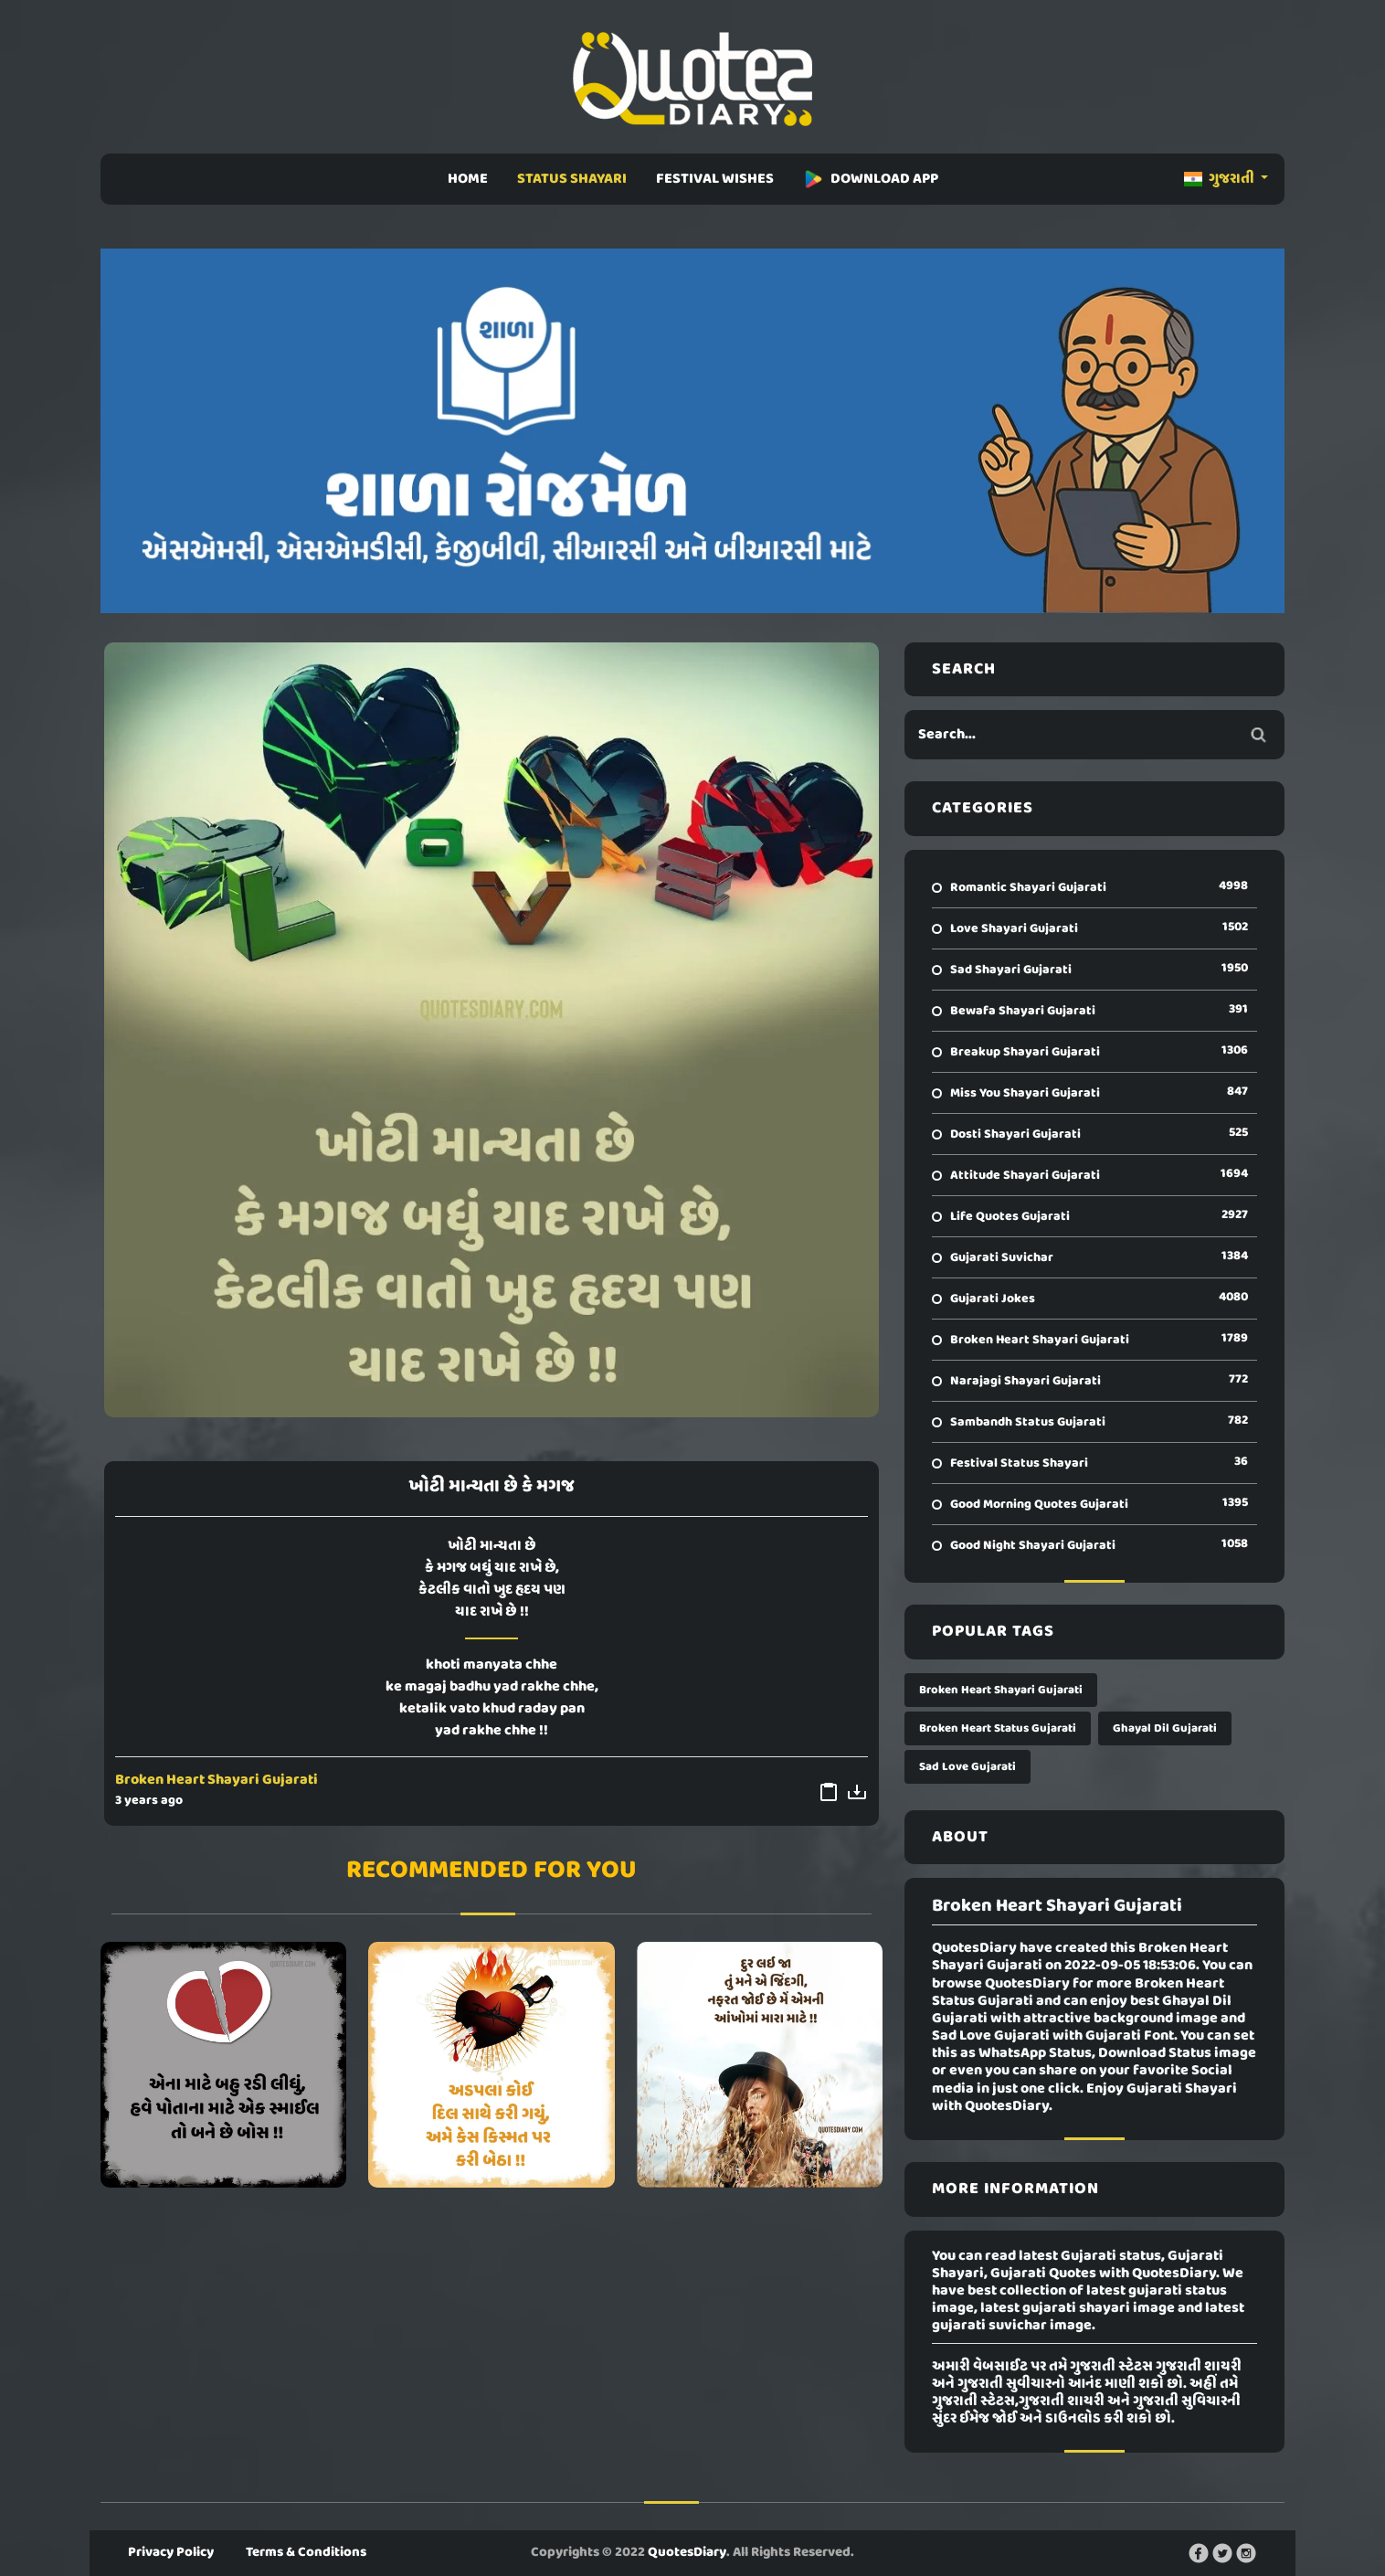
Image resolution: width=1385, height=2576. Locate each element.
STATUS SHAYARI (572, 179)
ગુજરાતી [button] (1220, 179)
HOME (468, 179)
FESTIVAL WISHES (715, 179)
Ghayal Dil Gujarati (1165, 1728)
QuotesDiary (687, 2552)
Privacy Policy (171, 2552)
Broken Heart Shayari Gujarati (216, 1780)
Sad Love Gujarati (967, 1766)
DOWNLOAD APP (870, 179)
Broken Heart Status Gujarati (997, 1728)
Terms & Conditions (306, 2552)
